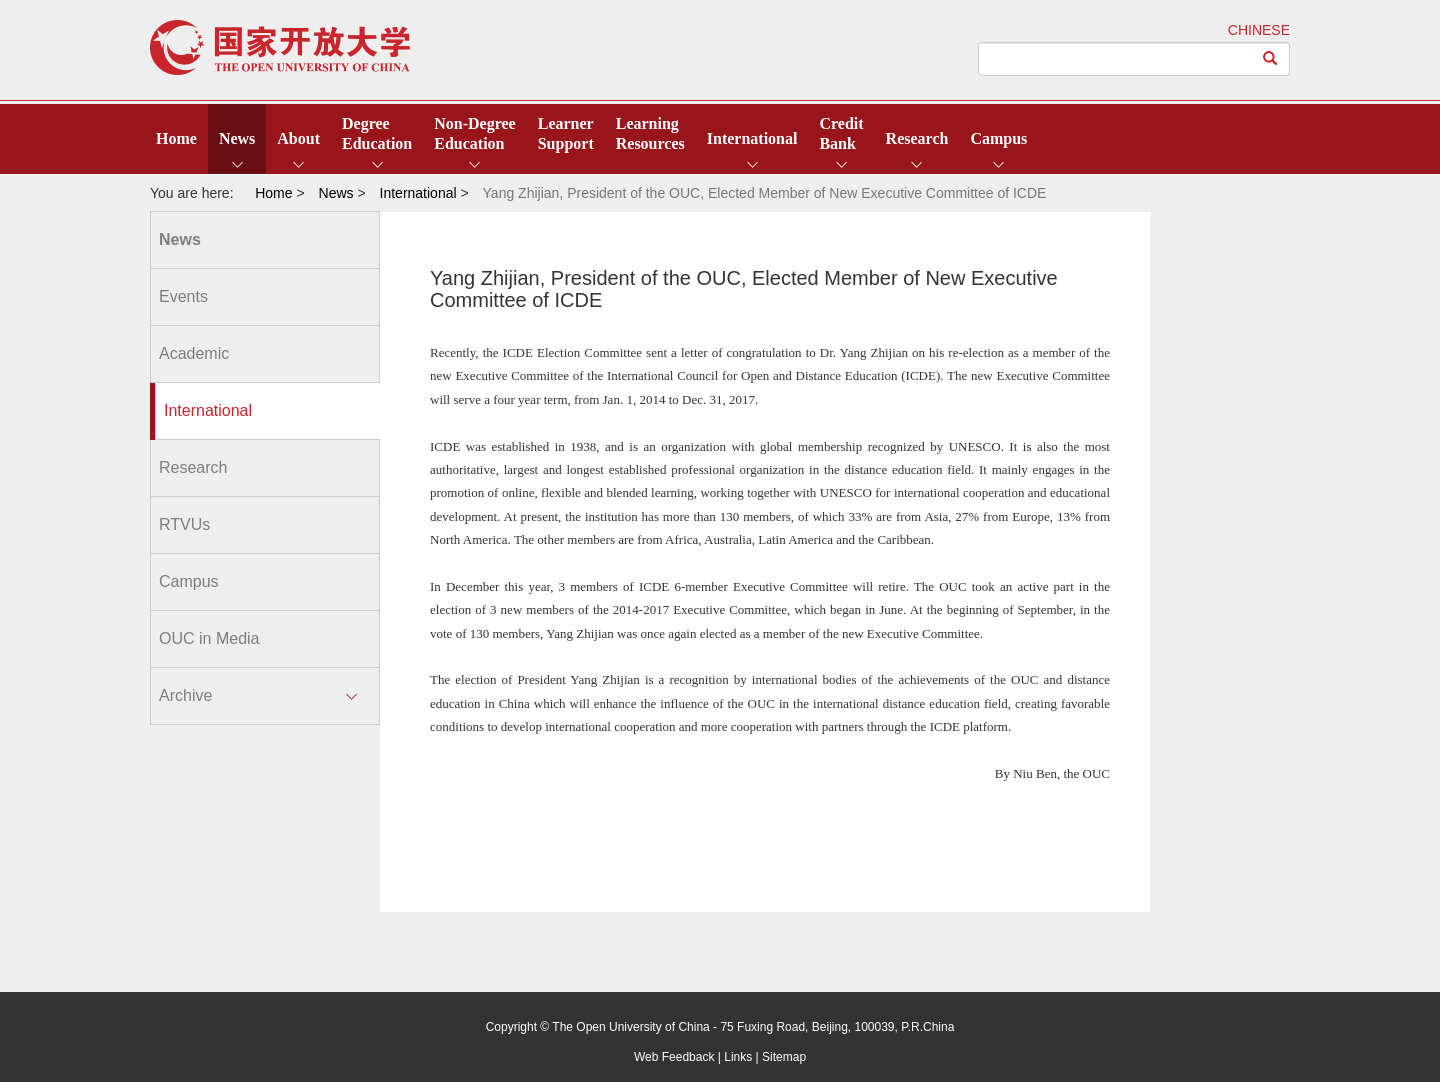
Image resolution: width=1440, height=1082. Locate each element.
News (237, 138)
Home (176, 138)
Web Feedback (674, 1057)
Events (183, 296)
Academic (194, 353)
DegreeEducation (377, 133)
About (298, 138)
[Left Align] (1270, 59)
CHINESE (1259, 30)
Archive (185, 695)
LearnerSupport (566, 133)
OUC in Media (209, 638)
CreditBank (841, 133)
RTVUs (184, 524)
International (752, 138)
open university (280, 47)
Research (917, 138)
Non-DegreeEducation (474, 133)
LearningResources (650, 133)
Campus (998, 138)
